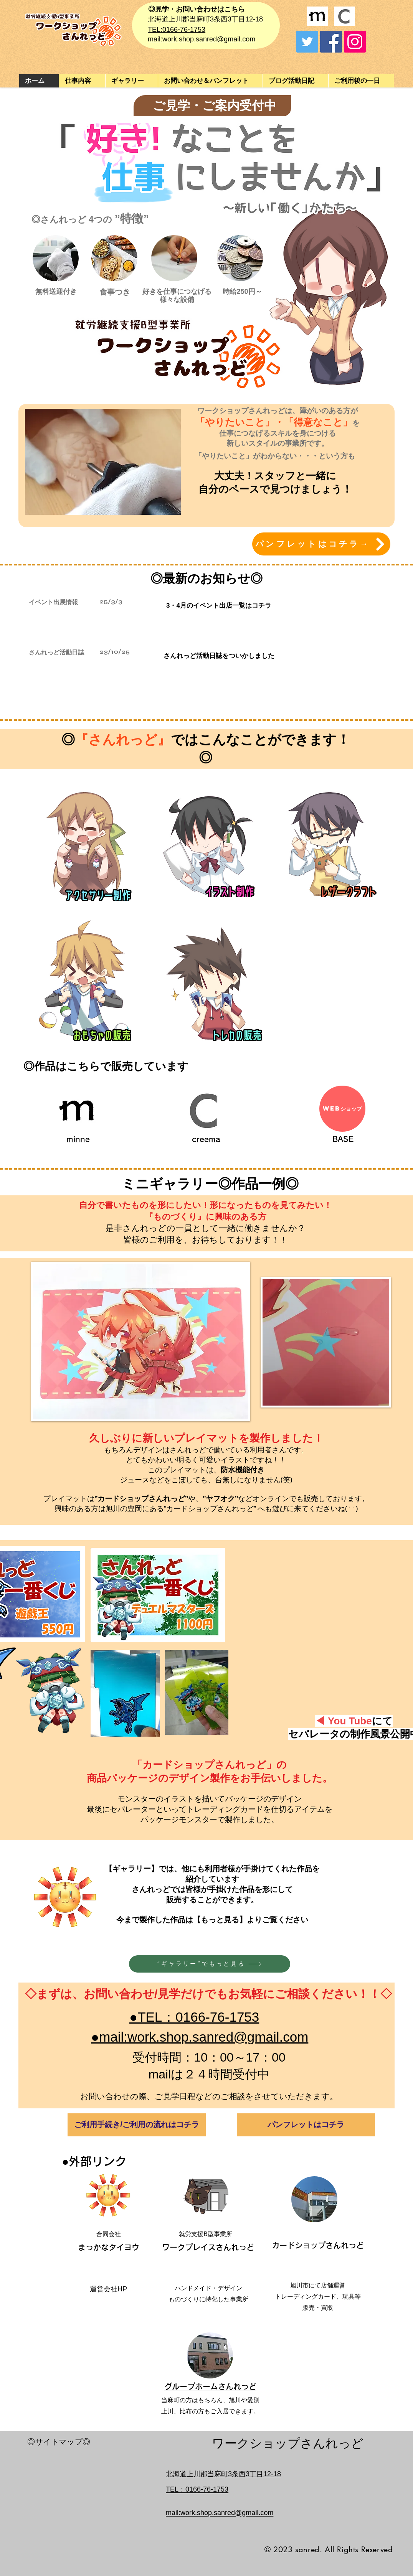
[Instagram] (355, 42)
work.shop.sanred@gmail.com (226, 2513)
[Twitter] (307, 42)
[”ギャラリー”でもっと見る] (209, 1964)
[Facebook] (331, 42)
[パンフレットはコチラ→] (321, 543)
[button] (131, 80)
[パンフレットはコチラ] (306, 2124)
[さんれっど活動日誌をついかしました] (218, 655)
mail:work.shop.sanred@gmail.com (201, 39)
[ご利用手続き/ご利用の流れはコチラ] (137, 2124)
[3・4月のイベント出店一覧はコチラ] (218, 605)
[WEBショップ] (342, 1109)
